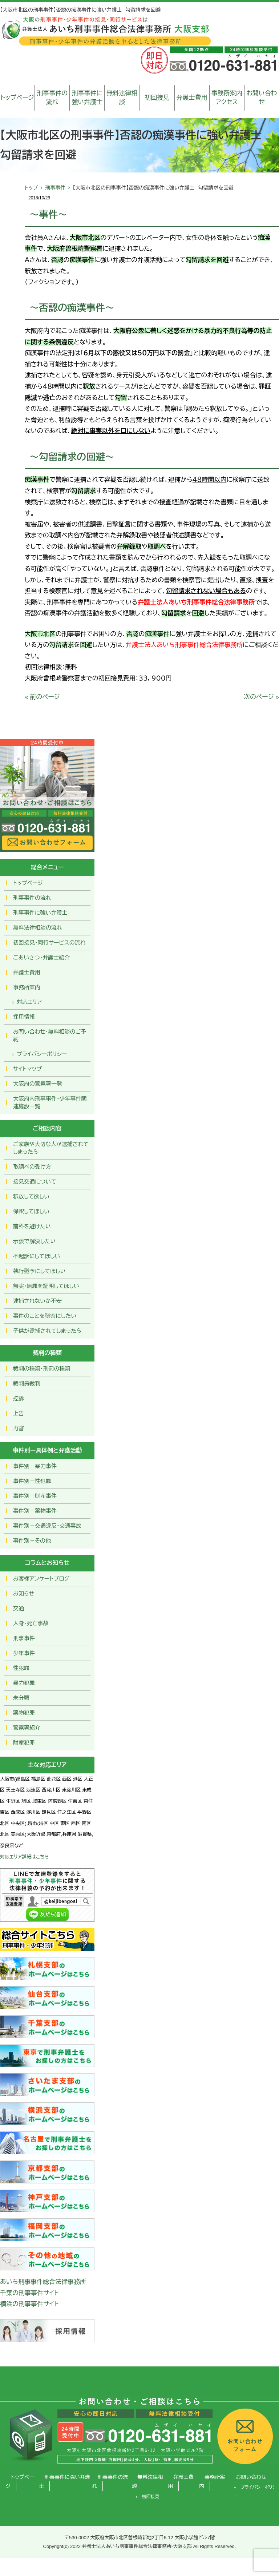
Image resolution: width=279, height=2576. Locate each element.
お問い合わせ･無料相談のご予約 (49, 1035)
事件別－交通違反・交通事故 (47, 1526)
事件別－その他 (32, 1541)
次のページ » (261, 696)
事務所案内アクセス (226, 98)
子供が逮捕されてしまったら (47, 1331)
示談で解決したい (34, 1241)
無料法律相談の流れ (37, 928)
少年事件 (24, 1653)
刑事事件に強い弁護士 (87, 98)
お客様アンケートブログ (41, 1578)
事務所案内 (26, 987)
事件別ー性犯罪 (32, 1481)
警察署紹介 (26, 1728)
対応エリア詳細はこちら (24, 1857)
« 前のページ (42, 696)
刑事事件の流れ (52, 98)
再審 (18, 1428)
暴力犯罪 (24, 1683)
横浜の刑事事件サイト (29, 2304)
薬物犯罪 (24, 1713)
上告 (18, 1413)
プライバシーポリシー (42, 1054)
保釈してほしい (31, 1211)
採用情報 (24, 1017)
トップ (31, 188)
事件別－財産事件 (35, 1496)
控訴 (18, 1398)
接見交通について (34, 1181)
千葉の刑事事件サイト (29, 2293)
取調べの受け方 (32, 1167)
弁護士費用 (192, 97)
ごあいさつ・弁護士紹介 (41, 957)
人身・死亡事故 (31, 1623)
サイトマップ (27, 1069)
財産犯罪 (24, 1743)
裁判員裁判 (26, 1383)
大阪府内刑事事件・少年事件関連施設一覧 (50, 1102)
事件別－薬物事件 (35, 1511)
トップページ (17, 97)
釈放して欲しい (31, 1196)
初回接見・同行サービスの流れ (49, 942)
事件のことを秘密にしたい (44, 1316)
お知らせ (23, 1593)
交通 (18, 1608)
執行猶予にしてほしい (39, 1271)
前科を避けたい (32, 1226)
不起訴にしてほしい (36, 1256)
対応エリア (29, 1002)
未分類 (21, 1698)
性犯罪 (21, 1668)
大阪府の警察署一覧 (37, 1084)
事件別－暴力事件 (35, 1466)
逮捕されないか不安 (37, 1301)
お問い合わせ (261, 98)
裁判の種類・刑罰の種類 (41, 1368)
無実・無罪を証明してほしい (46, 1286)
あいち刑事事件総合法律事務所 (43, 2281)
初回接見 (157, 97)
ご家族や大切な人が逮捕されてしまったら (51, 1148)
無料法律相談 (121, 98)
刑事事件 (55, 188)
